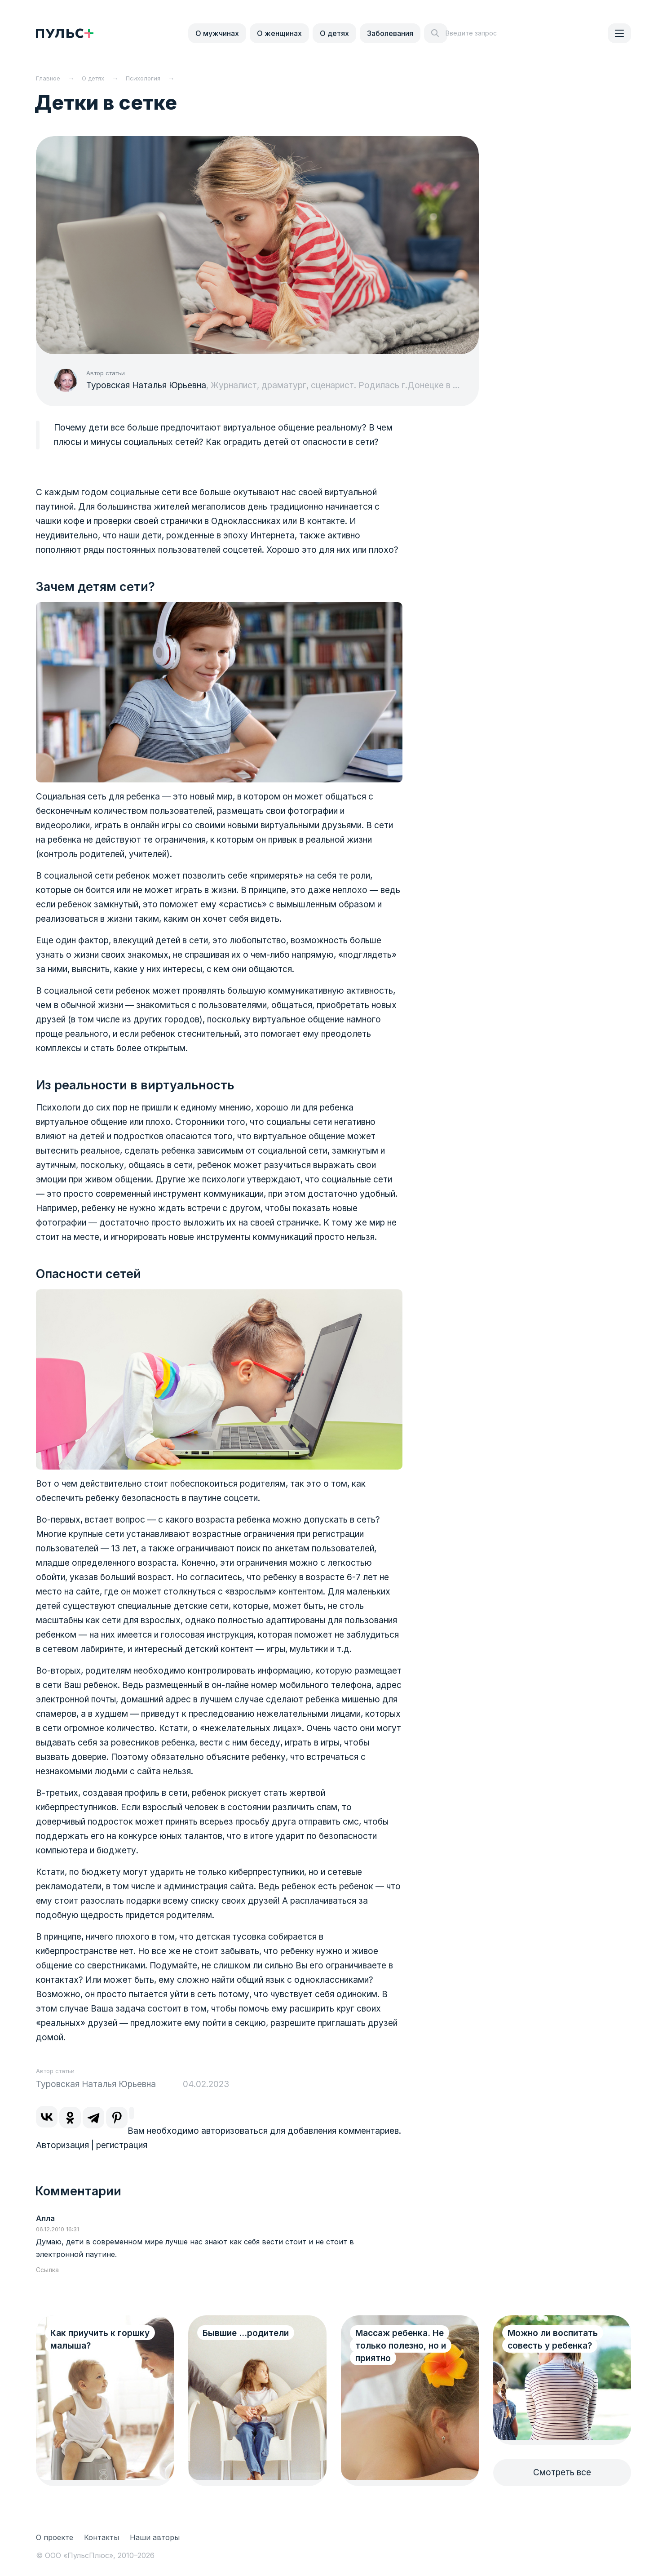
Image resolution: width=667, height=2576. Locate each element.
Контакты (101, 2537)
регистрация (121, 2145)
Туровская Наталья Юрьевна (146, 385)
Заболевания (390, 33)
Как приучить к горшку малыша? (100, 2339)
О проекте (54, 2537)
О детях (334, 33)
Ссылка (47, 2270)
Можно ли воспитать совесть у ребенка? (553, 2339)
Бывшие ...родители (246, 2333)
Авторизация (62, 2145)
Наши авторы (155, 2537)
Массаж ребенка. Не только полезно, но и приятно (400, 2345)
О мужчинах (217, 33)
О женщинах (279, 33)
